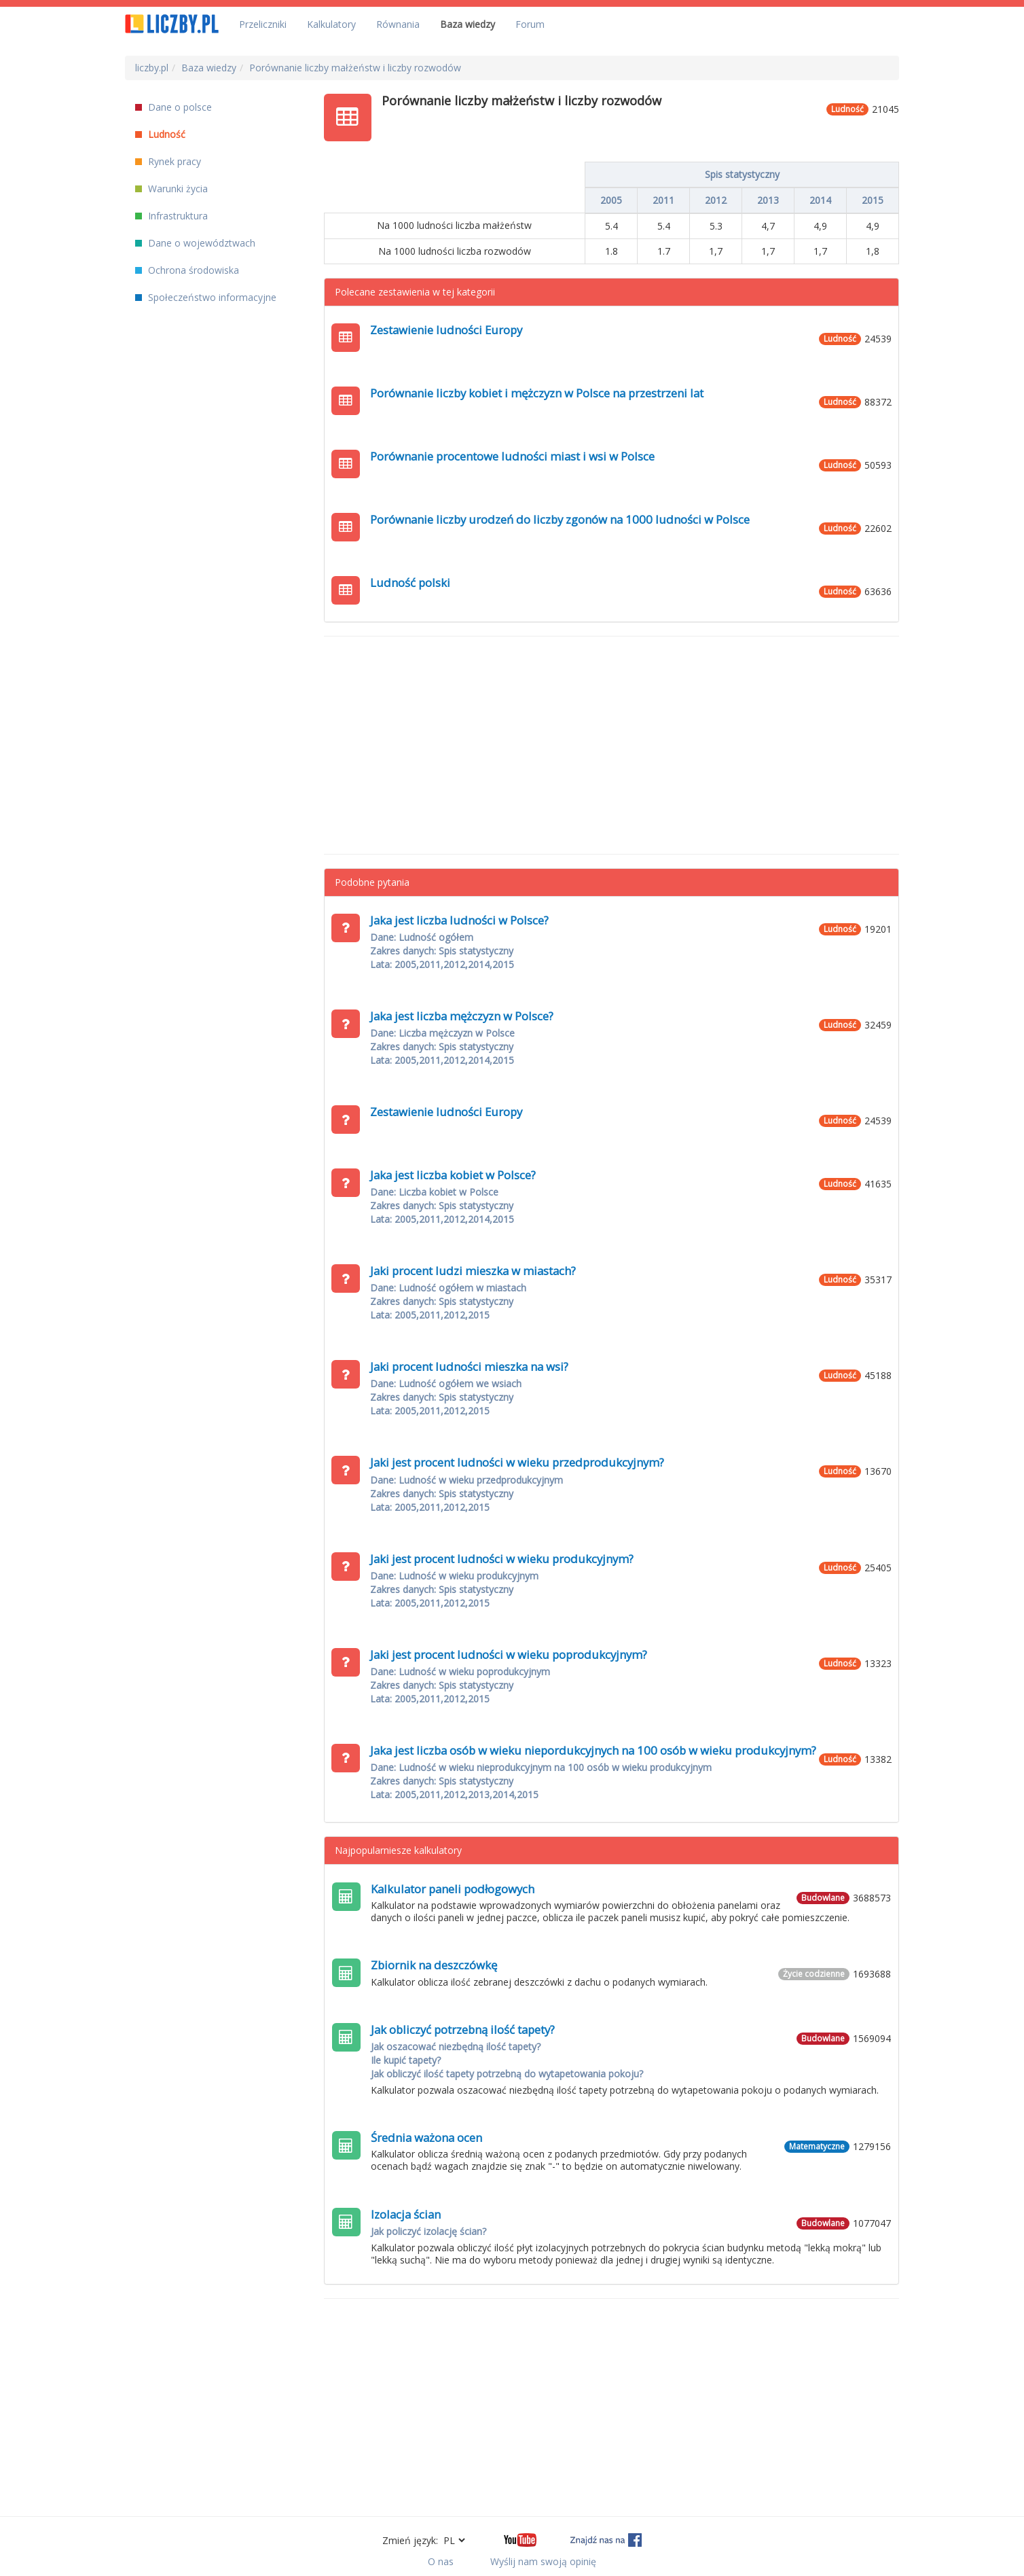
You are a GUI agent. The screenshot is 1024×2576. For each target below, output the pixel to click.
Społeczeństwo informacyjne (205, 297)
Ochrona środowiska (187, 270)
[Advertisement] (612, 745)
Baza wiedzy (467, 24)
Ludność (160, 134)
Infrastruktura (171, 215)
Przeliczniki (263, 24)
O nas (441, 2561)
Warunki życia (171, 188)
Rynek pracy (168, 161)
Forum (530, 24)
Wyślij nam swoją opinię (543, 2561)
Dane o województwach (195, 242)
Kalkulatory (331, 24)
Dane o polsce (173, 107)
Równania (398, 24)
